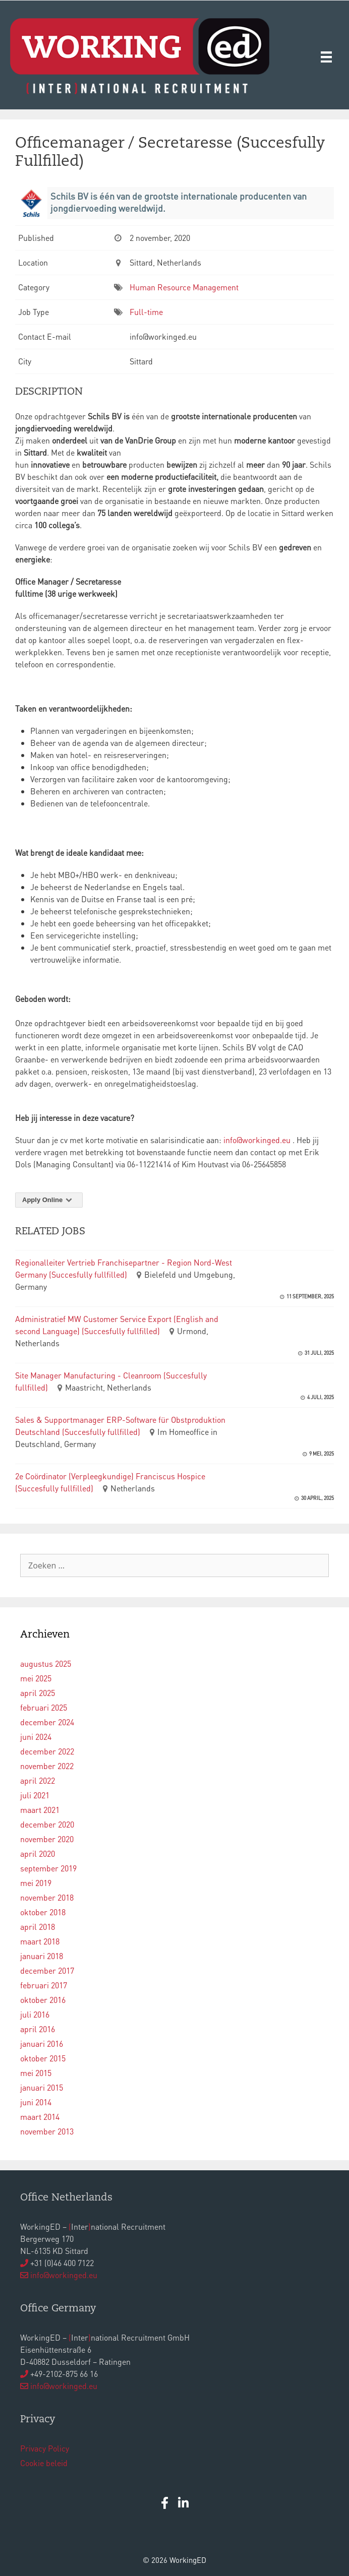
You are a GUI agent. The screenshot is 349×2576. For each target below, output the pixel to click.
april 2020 (37, 1853)
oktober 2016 (43, 1999)
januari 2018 (41, 1956)
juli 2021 (34, 1795)
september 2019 (48, 1868)
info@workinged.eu (258, 1140)
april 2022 (37, 1780)
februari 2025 (43, 1707)
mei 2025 (35, 1678)
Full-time (146, 311)
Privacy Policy (44, 2448)
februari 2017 (43, 1985)
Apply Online (49, 1200)
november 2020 (47, 1839)
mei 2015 (35, 2072)
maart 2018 (40, 1941)
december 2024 (47, 1722)
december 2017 (47, 1970)
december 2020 (47, 1824)
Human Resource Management (184, 287)
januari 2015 (41, 2087)
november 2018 (47, 1897)
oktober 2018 (43, 1912)
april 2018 (37, 1926)
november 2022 (47, 1766)
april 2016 (37, 2029)
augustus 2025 (45, 1663)
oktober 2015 (43, 2058)
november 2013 (47, 2131)
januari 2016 (41, 2043)
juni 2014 (35, 2102)
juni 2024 (35, 1736)
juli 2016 (34, 2014)
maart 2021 (40, 1809)
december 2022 (47, 1751)
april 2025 (37, 1692)
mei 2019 (35, 1882)
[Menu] (326, 56)
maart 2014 (40, 2116)
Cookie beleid (44, 2463)
